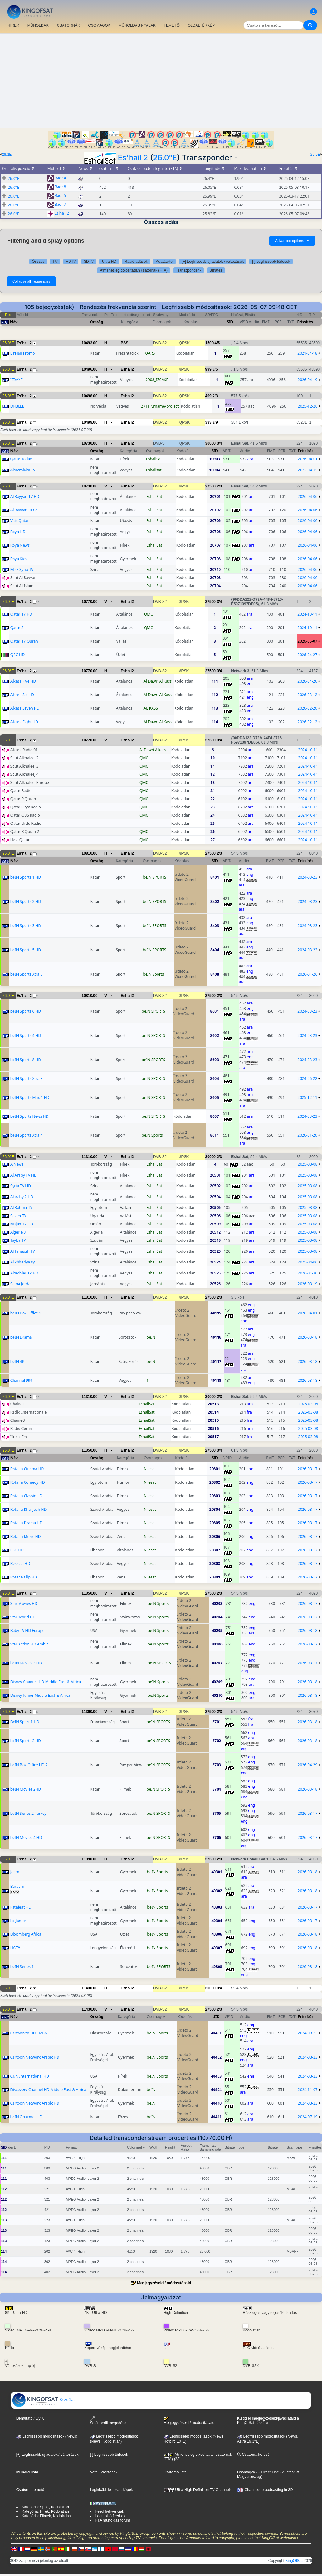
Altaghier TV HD (24, 1273)
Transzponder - (188, 270)
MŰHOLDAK (38, 25)
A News (17, 1164)
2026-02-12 (307, 721)
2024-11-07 (308, 2089)
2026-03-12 (307, 694)
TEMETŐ (172, 25)
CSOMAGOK (99, 25)
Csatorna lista (175, 2472)
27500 (210, 486)
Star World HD (23, 1617)
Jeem (14, 1872)
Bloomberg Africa (25, 1934)
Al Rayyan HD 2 (23, 510)
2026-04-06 (308, 496)
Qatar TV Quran (24, 641)
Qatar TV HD (21, 614)
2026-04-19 (308, 379)
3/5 (215, 369)
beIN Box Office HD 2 (29, 1765)
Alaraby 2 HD (21, 1197)
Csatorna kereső (253, 2454)
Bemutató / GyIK (30, 2418)
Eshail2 (127, 369)
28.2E (7, 154)
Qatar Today (21, 459)
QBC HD (17, 654)
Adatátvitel (164, 261)
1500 (209, 343)
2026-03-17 (308, 1468)
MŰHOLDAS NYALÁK (137, 25)
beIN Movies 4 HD (26, 1837)
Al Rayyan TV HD (24, 496)
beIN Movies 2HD (25, 1789)
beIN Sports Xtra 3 (26, 1078)
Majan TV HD (21, 1224)
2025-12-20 (308, 406)
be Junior (18, 1920)
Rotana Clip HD (23, 1577)
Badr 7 (60, 204)
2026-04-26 (307, 681)
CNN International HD (29, 2076)
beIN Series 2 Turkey (28, 1813)
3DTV (89, 261)
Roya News (20, 545)
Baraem (17, 1886)
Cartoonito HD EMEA (28, 2033)
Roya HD (17, 531)
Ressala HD (20, 1563)
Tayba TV (18, 1240)
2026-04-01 (308, 459)
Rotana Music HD (25, 1536)
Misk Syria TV (22, 569)
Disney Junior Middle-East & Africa (40, 1695)
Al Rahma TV (21, 1207)
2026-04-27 (307, 654)
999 (208, 369)
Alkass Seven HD (25, 708)
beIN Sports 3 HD (25, 925)
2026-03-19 (308, 1283)
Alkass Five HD (23, 681)
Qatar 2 (17, 627)
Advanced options (292, 241)
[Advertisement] (161, 81)
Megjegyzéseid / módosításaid (164, 2283)
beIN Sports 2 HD (25, 901)
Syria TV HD (20, 1186)
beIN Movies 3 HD (26, 1663)
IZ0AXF (16, 379)
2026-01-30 (308, 1273)
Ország (96, 321)
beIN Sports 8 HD (25, 1059)
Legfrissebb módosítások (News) (46, 2436)
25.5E (315, 154)
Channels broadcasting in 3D (265, 2490)
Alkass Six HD (22, 694)
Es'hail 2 (133, 157)
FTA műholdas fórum (112, 2520)
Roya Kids (18, 558)
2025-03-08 (308, 1164)
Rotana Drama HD (26, 1523)
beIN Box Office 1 (25, 1313)
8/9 (215, 422)
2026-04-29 (308, 1765)
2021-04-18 (307, 353)
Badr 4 (60, 178)
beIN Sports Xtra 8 (26, 974)
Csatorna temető (30, 2490)
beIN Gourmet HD (26, 2116)
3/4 (219, 443)
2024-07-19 (308, 2116)
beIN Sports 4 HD (25, 1035)
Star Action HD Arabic (29, 1644)
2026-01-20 (307, 1135)
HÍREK (13, 25)
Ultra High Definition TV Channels (198, 2490)
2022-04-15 (308, 470)
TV (55, 261)
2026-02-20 (307, 708)
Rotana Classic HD (26, 1496)
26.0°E (165, 157)
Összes (38, 261)
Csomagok (246, 2472)
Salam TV (18, 1215)
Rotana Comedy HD (27, 1482)
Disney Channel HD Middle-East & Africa (45, 1682)
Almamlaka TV (23, 470)
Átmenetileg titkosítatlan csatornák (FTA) (134, 270)
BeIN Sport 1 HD (24, 1721)
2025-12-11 (307, 1097)
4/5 (217, 343)
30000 (210, 443)
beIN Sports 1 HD (25, 877)
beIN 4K (17, 1361)
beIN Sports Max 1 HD (30, 1097)
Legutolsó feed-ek (110, 2516)
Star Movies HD (23, 1603)
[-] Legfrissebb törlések (271, 261)
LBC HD (17, 1550)
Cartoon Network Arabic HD (34, 2057)
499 (208, 396)
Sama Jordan (21, 1283)
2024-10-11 (307, 614)
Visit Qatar (19, 520)
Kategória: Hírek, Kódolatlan (45, 2511)
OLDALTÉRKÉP (201, 25)
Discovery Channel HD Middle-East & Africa (48, 2089)
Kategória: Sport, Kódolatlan (45, 2507)
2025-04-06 (308, 1262)
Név (14, 321)
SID (230, 321)
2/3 (215, 396)
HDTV (71, 261)
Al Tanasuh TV (22, 1251)
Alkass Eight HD (24, 721)
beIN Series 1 (22, 1966)
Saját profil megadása (108, 2420)
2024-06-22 (307, 1078)
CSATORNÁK (68, 25)
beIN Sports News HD (29, 1116)
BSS (125, 343)
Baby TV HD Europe (27, 1630)
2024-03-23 (308, 877)
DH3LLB (17, 406)
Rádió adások (136, 261)
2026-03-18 (308, 1337)
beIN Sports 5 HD (25, 950)
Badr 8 (60, 187)
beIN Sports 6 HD (25, 1011)
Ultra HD (109, 261)
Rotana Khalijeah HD (28, 1509)
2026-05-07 (307, 641)
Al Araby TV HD (23, 1175)
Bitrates (215, 270)
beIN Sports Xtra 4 (26, 1135)
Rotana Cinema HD (27, 1468)
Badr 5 (60, 196)
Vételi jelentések (103, 2472)
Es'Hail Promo (22, 353)
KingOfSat (294, 2560)
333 (208, 422)
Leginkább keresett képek (111, 2490)
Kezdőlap (43, 2400)
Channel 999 (21, 1380)
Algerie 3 (18, 1232)
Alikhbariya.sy (22, 1262)
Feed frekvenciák (109, 2511)
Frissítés (305, 321)
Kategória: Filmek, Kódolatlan (46, 2516)
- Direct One (268, 2472)
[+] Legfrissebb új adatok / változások (212, 261)
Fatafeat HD (20, 1907)
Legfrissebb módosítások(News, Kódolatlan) (114, 2439)
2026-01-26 (308, 974)
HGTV (15, 1947)
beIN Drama (21, 1337)
